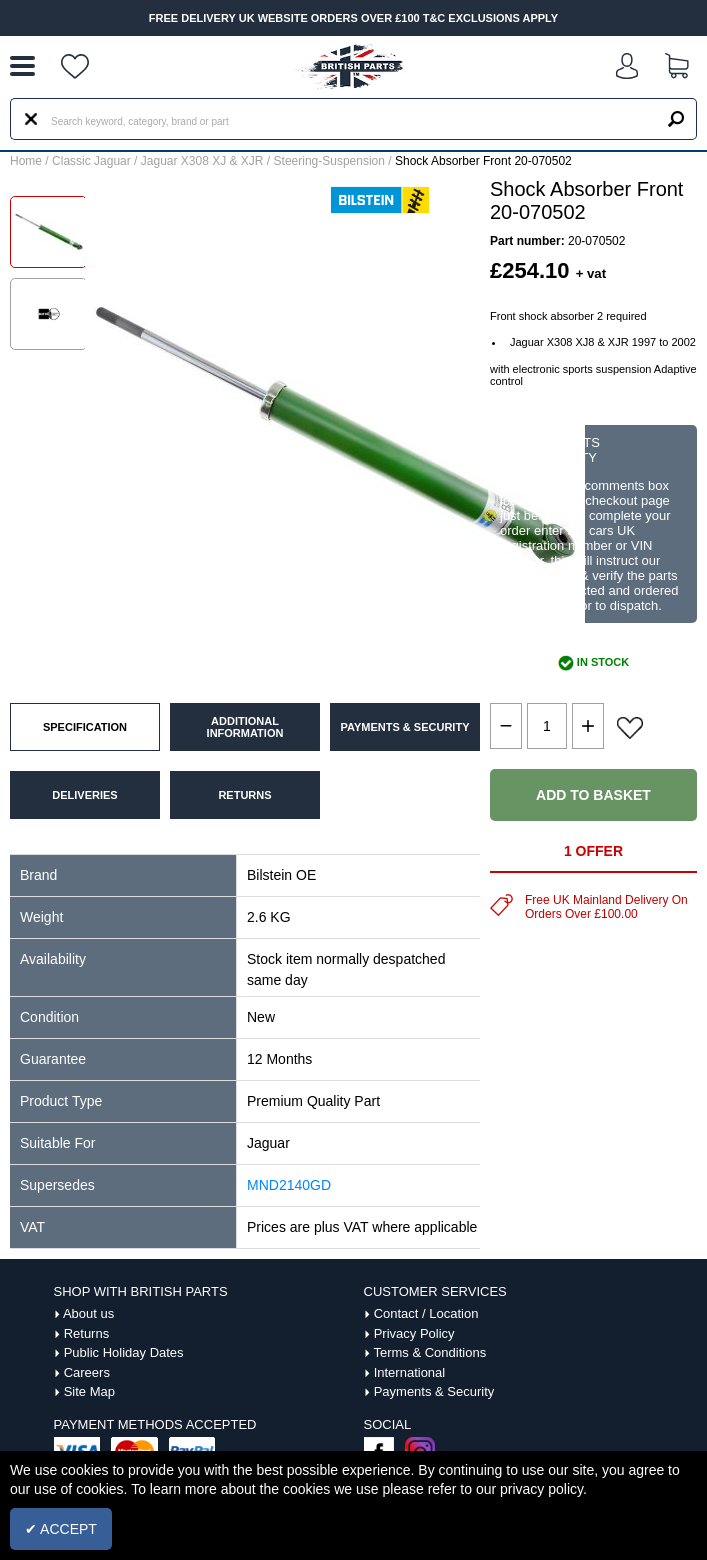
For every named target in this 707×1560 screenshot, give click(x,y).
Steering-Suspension (329, 161)
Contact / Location (426, 1313)
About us (88, 1313)
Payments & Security (434, 1391)
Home (26, 161)
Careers (87, 1372)
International (410, 1372)
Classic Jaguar (91, 161)
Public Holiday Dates (124, 1352)
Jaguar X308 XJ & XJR (202, 161)
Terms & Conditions (429, 1352)
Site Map (89, 1391)
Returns (87, 1333)
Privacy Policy (414, 1333)
